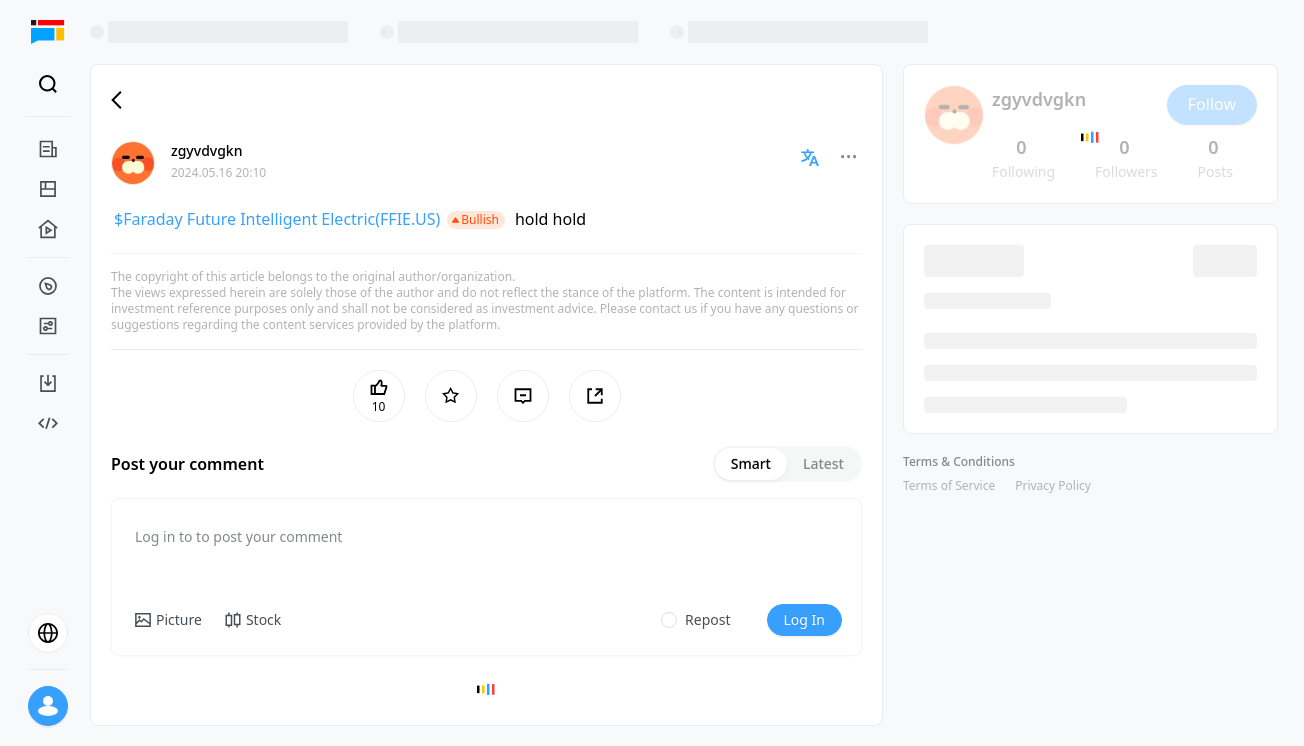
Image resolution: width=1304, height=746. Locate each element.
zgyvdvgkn (206, 150)
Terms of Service (949, 485)
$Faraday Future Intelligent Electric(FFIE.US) (277, 219)
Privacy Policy (1053, 485)
